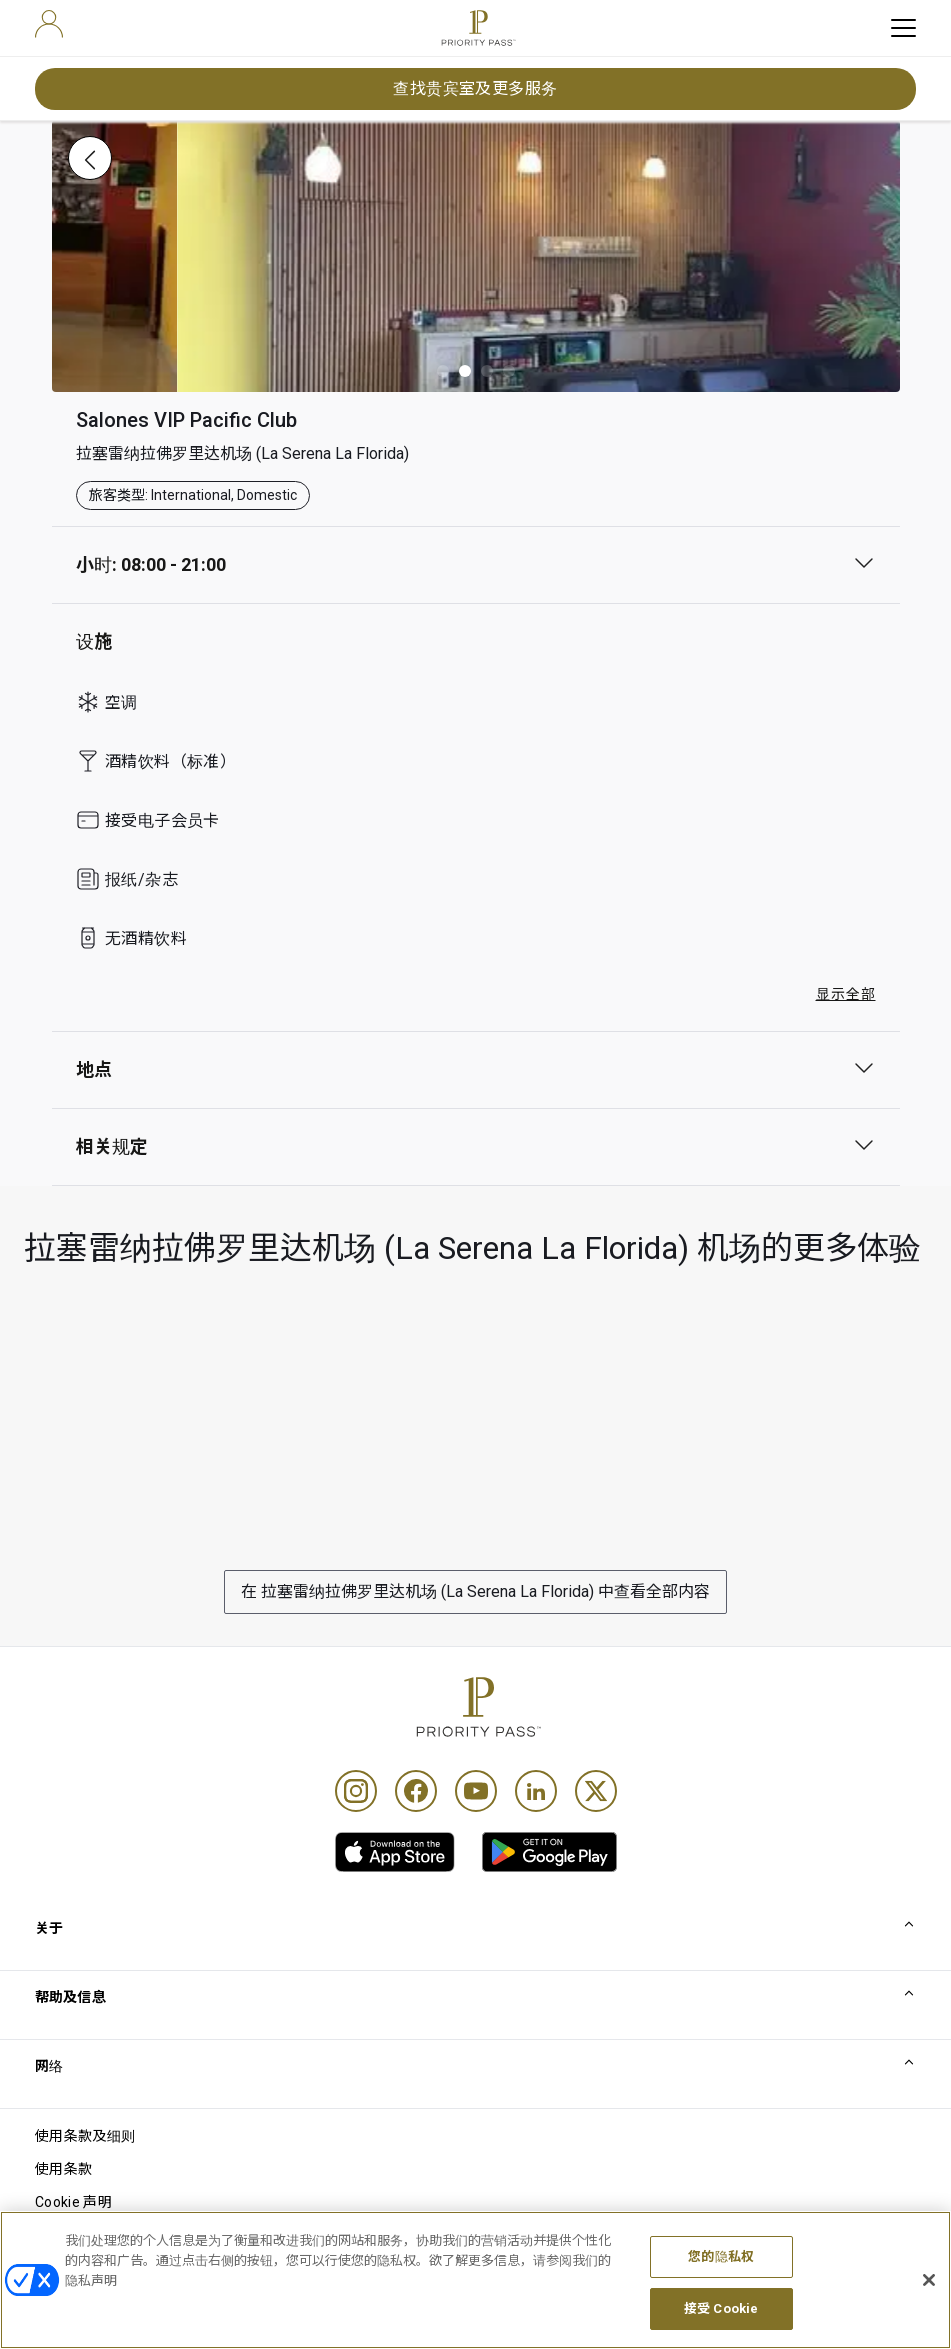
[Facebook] (416, 1791)
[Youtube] (476, 1791)
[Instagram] (356, 1791)
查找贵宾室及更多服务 (475, 88)
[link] (395, 1852)
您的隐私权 (721, 2304)
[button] (443, 371)
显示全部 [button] (846, 994)
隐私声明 (63, 2235)
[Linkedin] (536, 1791)
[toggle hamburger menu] (903, 28)
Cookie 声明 (73, 2202)
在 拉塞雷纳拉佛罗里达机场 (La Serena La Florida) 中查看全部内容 (475, 1591)
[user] (49, 24)
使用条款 (63, 2169)
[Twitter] (596, 1791)
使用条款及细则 (85, 2136)
